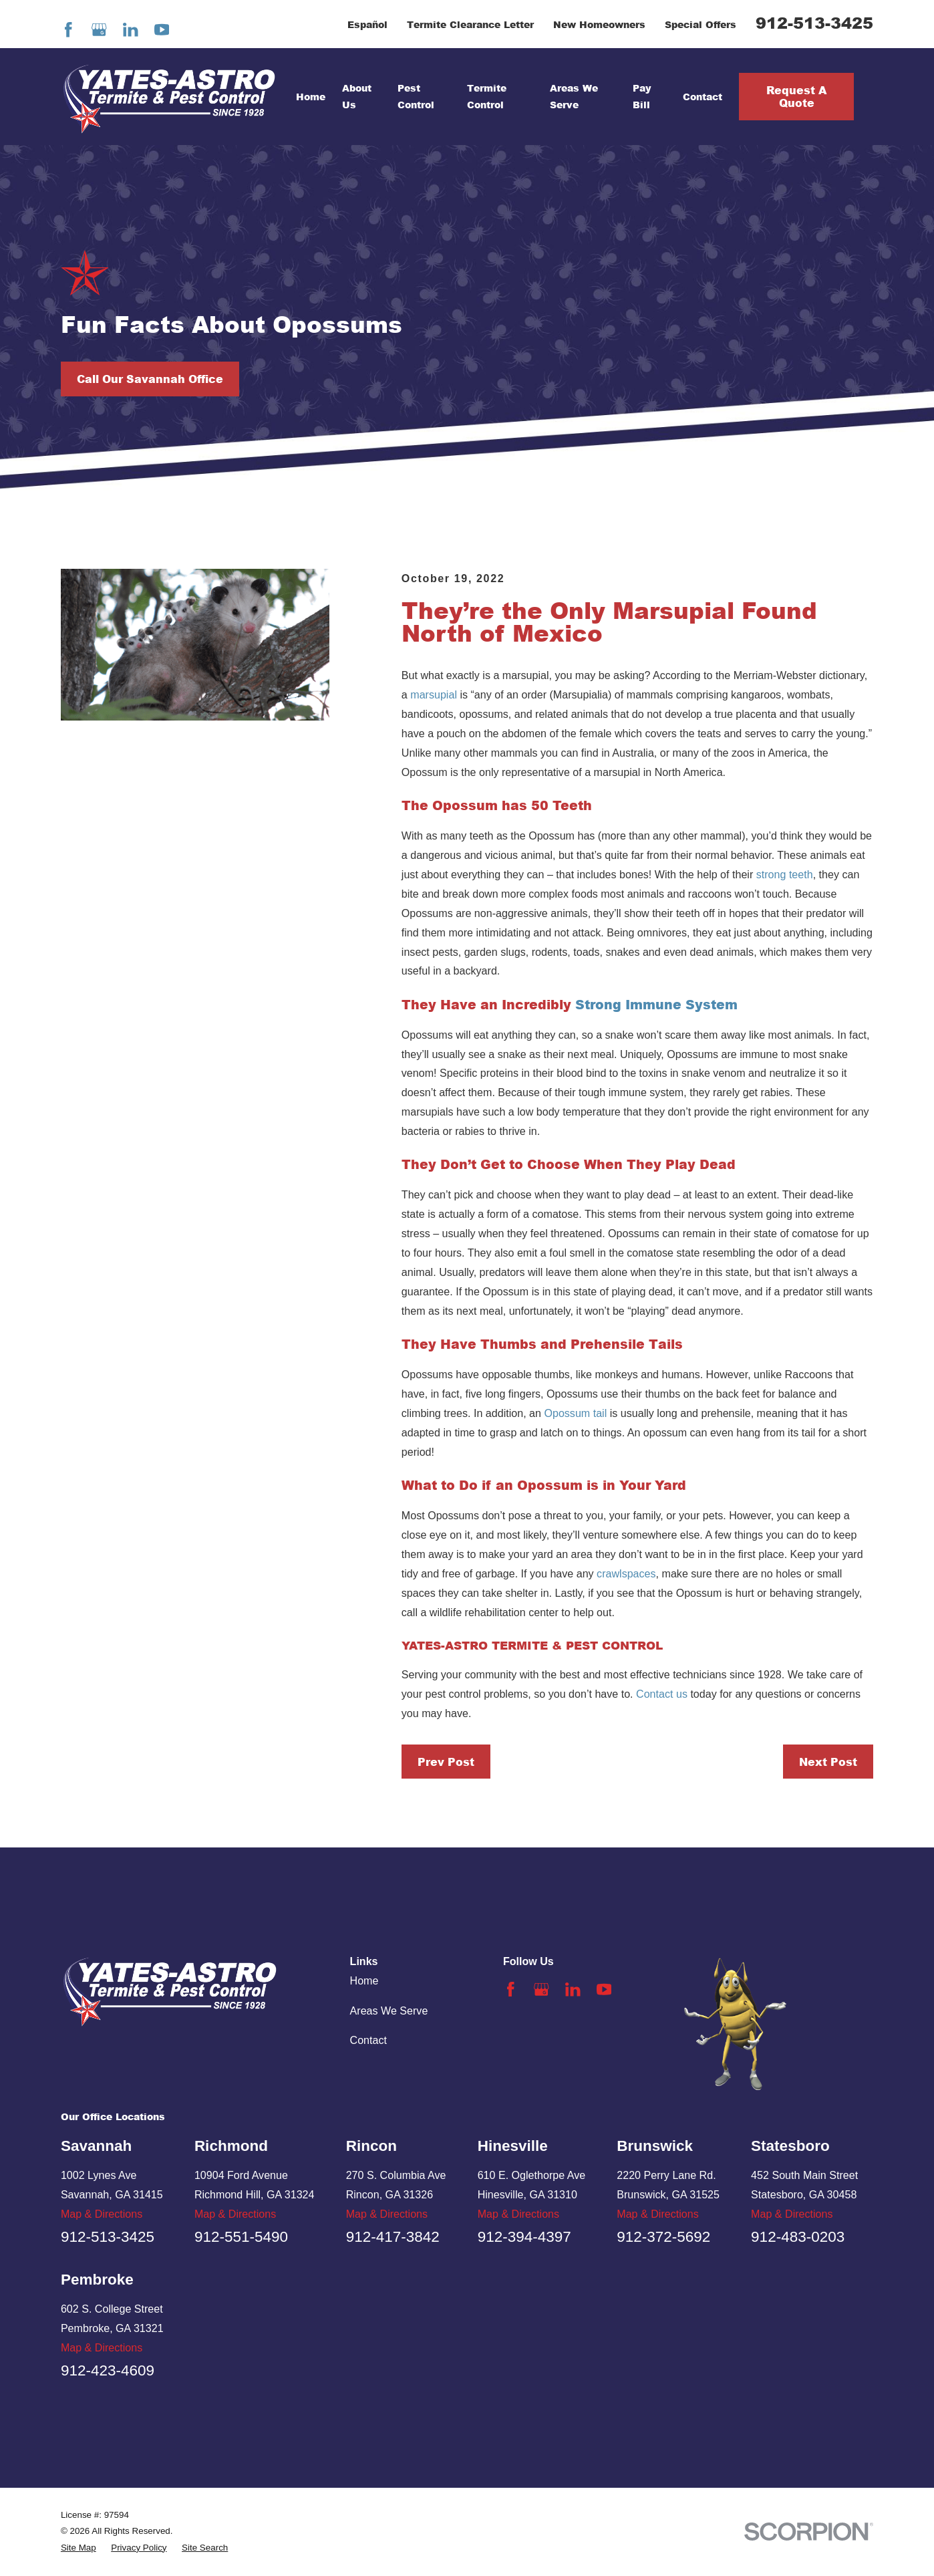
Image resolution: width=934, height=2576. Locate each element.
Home (364, 1980)
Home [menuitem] (310, 96)
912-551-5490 (241, 2236)
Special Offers (700, 24)
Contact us (661, 1694)
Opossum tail (575, 1413)
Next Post (828, 1761)
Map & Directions (101, 2214)
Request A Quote (796, 96)
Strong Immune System (658, 1004)
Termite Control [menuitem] (486, 96)
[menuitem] (78, 2548)
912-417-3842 (393, 2236)
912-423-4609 (107, 2370)
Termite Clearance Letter (470, 24)
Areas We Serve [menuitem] (574, 96)
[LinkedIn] (130, 29)
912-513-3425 (814, 22)
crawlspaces (626, 1573)
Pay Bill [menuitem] (642, 96)
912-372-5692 (663, 2236)
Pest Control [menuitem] (416, 96)
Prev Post (446, 1761)
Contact (368, 2040)
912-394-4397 (524, 2236)
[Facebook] (68, 29)
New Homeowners (599, 24)
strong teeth (784, 874)
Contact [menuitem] (702, 96)
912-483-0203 (797, 2236)
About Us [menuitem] (356, 96)
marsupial (433, 694)
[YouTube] (162, 29)
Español (367, 24)
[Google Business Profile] (99, 29)
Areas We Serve (389, 2011)
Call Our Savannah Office (150, 378)
